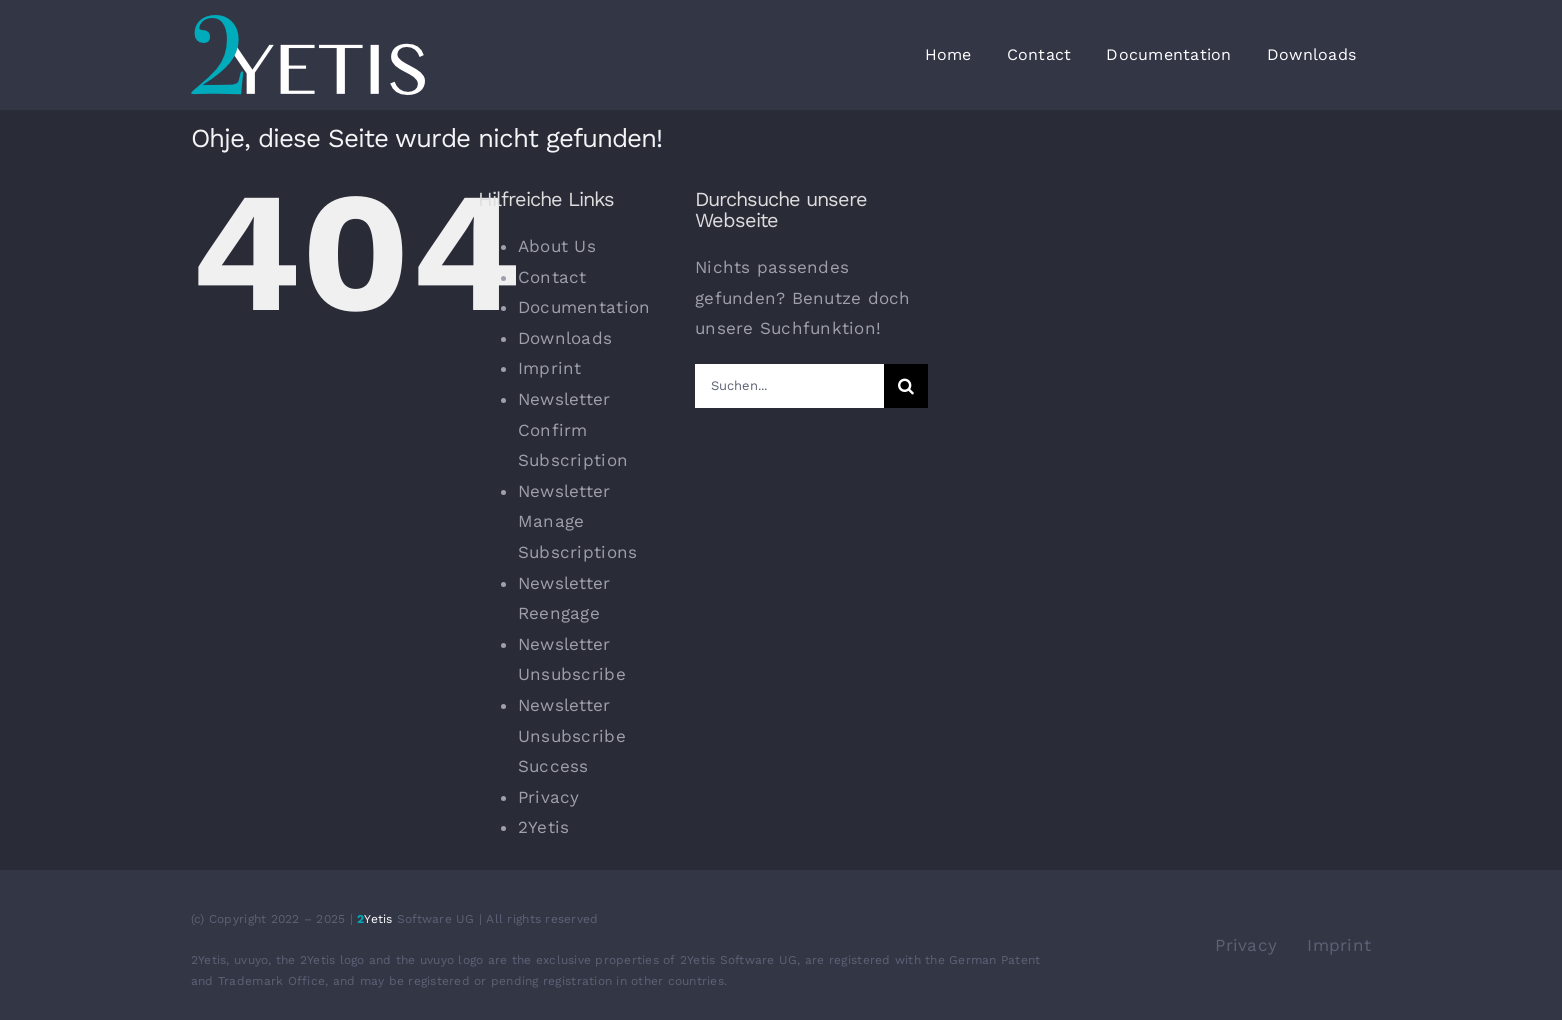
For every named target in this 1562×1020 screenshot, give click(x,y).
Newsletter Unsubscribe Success (572, 735)
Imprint (550, 368)
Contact (552, 277)
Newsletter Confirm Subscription (573, 429)
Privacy (549, 797)
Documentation (584, 307)
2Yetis (544, 827)
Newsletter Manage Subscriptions (577, 521)
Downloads (565, 338)
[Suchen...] (789, 386)
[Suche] (906, 386)
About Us (557, 246)
